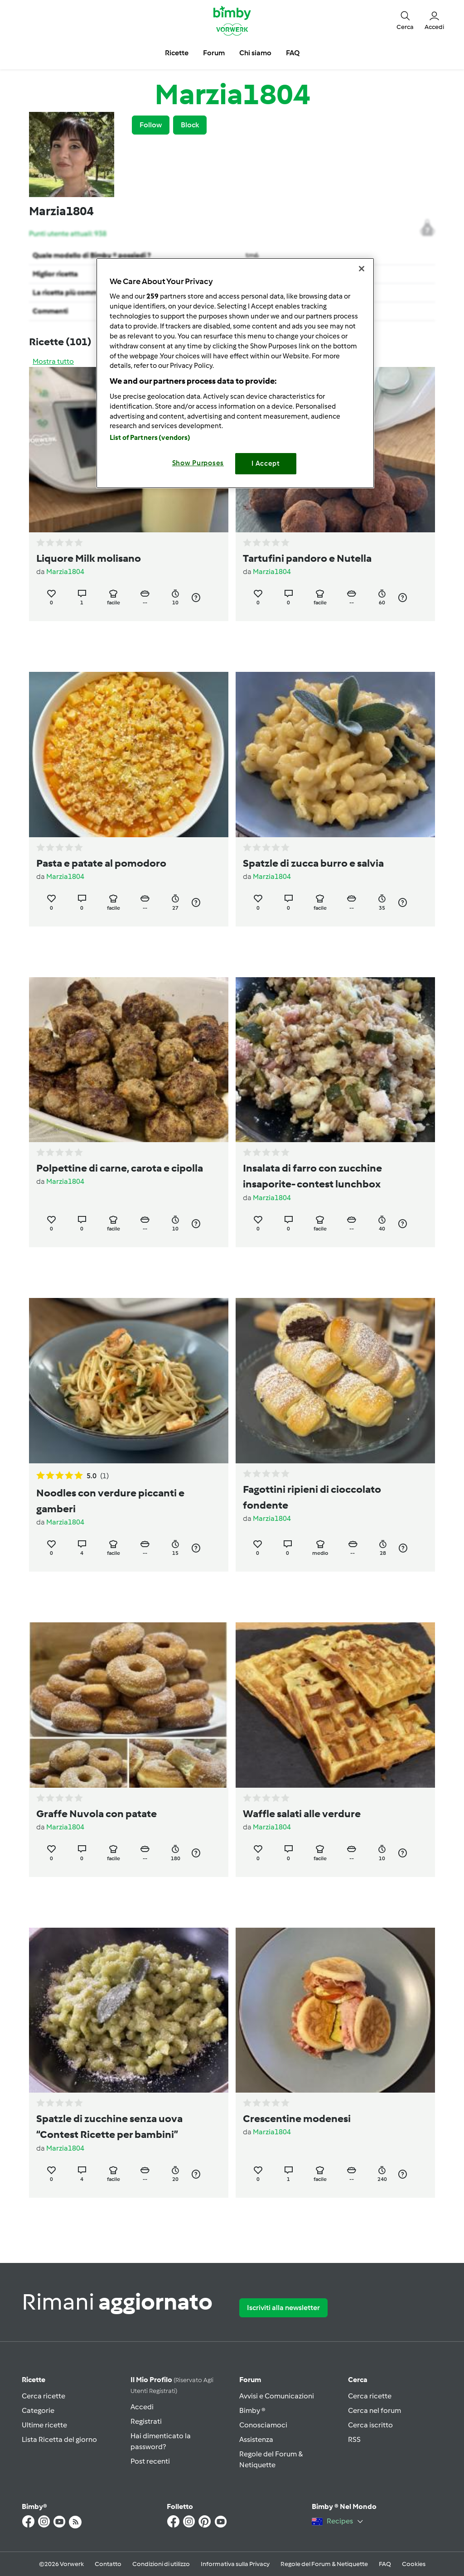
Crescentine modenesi (297, 2118)
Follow (151, 125)
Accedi (142, 2406)
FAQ (385, 2564)
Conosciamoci (263, 2425)
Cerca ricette (43, 2396)
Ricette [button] (176, 52)
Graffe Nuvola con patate (96, 1813)
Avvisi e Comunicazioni (276, 2396)
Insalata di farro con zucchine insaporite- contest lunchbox (312, 1176)
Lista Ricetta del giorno (59, 2439)
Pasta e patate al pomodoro (101, 863)
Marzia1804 (65, 571)
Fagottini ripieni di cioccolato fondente (312, 1497)
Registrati (146, 2421)
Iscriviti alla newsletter (283, 2307)
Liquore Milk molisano (88, 558)
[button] (405, 20)
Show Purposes (198, 463)
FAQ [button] (293, 52)
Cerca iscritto (370, 2425)
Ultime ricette (44, 2425)
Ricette (33, 2379)
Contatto (108, 2564)
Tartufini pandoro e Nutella (307, 558)
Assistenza (256, 2439)
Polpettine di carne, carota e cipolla (119, 1168)
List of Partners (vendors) (150, 438)
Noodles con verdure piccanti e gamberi (110, 1500)
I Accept (265, 463)
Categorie (38, 2410)
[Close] (362, 269)
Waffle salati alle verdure (302, 1813)
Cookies (413, 2564)
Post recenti (150, 2461)
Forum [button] (214, 52)
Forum (250, 2379)
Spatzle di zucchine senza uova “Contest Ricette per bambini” (109, 2126)
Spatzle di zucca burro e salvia (313, 863)
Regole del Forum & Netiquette (324, 2564)
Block (190, 125)
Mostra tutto (53, 361)
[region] (235, 373)
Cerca (357, 2379)
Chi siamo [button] (255, 52)
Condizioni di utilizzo (161, 2564)
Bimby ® (252, 2410)
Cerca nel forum (374, 2410)
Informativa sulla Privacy (235, 2564)
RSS (354, 2439)
